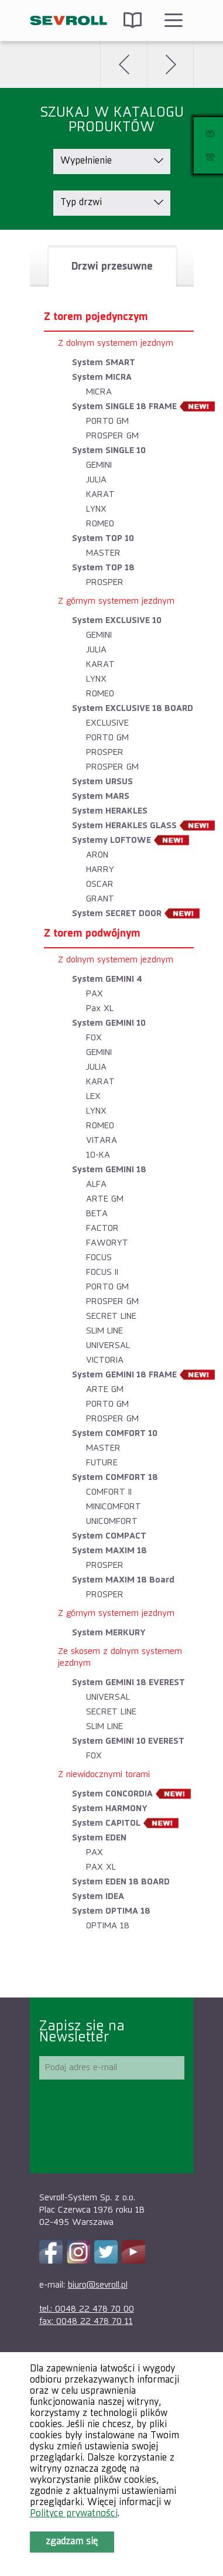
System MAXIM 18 (109, 1550)
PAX (94, 993)
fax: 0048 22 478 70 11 (86, 2321)
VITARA (101, 1140)
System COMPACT (109, 1536)
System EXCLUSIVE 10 (117, 620)
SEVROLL (69, 20)
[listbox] (111, 161)
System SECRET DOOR (117, 913)
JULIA (96, 479)
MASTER (103, 553)
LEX (93, 1096)
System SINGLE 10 (109, 450)
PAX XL (101, 1867)
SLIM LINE (104, 1330)
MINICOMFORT (113, 1506)
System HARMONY (109, 1808)
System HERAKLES (109, 811)
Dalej (170, 64)
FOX (94, 1037)
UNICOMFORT (112, 1521)
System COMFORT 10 (114, 1433)
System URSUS (102, 781)
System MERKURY (109, 1632)
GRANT (100, 898)
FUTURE (102, 1462)
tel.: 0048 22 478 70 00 (86, 2309)
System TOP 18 (103, 567)
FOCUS (99, 1257)
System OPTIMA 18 (111, 1911)
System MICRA (102, 377)
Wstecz (123, 64)
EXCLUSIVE (107, 723)
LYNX (96, 509)
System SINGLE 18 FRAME (124, 406)
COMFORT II (109, 1492)
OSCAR (100, 884)
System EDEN (99, 1837)
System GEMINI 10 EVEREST (128, 1741)
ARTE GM (104, 1199)
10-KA (98, 1155)
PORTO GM (107, 421)
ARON (97, 854)
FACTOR (102, 1228)
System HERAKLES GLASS (124, 825)
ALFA (96, 1184)
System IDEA (98, 1896)
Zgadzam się (72, 2542)
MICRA (99, 391)
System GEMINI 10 (109, 1023)
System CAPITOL (106, 1823)
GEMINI (99, 465)
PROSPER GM (112, 435)
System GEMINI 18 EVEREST (128, 1682)
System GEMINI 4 (107, 979)
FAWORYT (107, 1242)
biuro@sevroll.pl (98, 2285)
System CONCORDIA (112, 1793)
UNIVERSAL (108, 1345)
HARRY (100, 869)
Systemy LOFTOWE (111, 840)
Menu (173, 20)
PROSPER (104, 582)
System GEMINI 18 (109, 1169)
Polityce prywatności (74, 2514)
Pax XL (100, 1008)
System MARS (100, 796)
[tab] (112, 267)
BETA (97, 1213)
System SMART (103, 362)
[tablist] (112, 1113)
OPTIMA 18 (107, 1925)
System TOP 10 (103, 538)
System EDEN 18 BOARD (121, 1881)
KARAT (100, 494)
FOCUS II (102, 1272)
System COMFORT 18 (115, 1477)
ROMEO (100, 523)
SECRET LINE (111, 1316)
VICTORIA (104, 1360)
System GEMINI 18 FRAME (124, 1374)
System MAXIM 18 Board (123, 1579)
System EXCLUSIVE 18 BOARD (132, 708)
